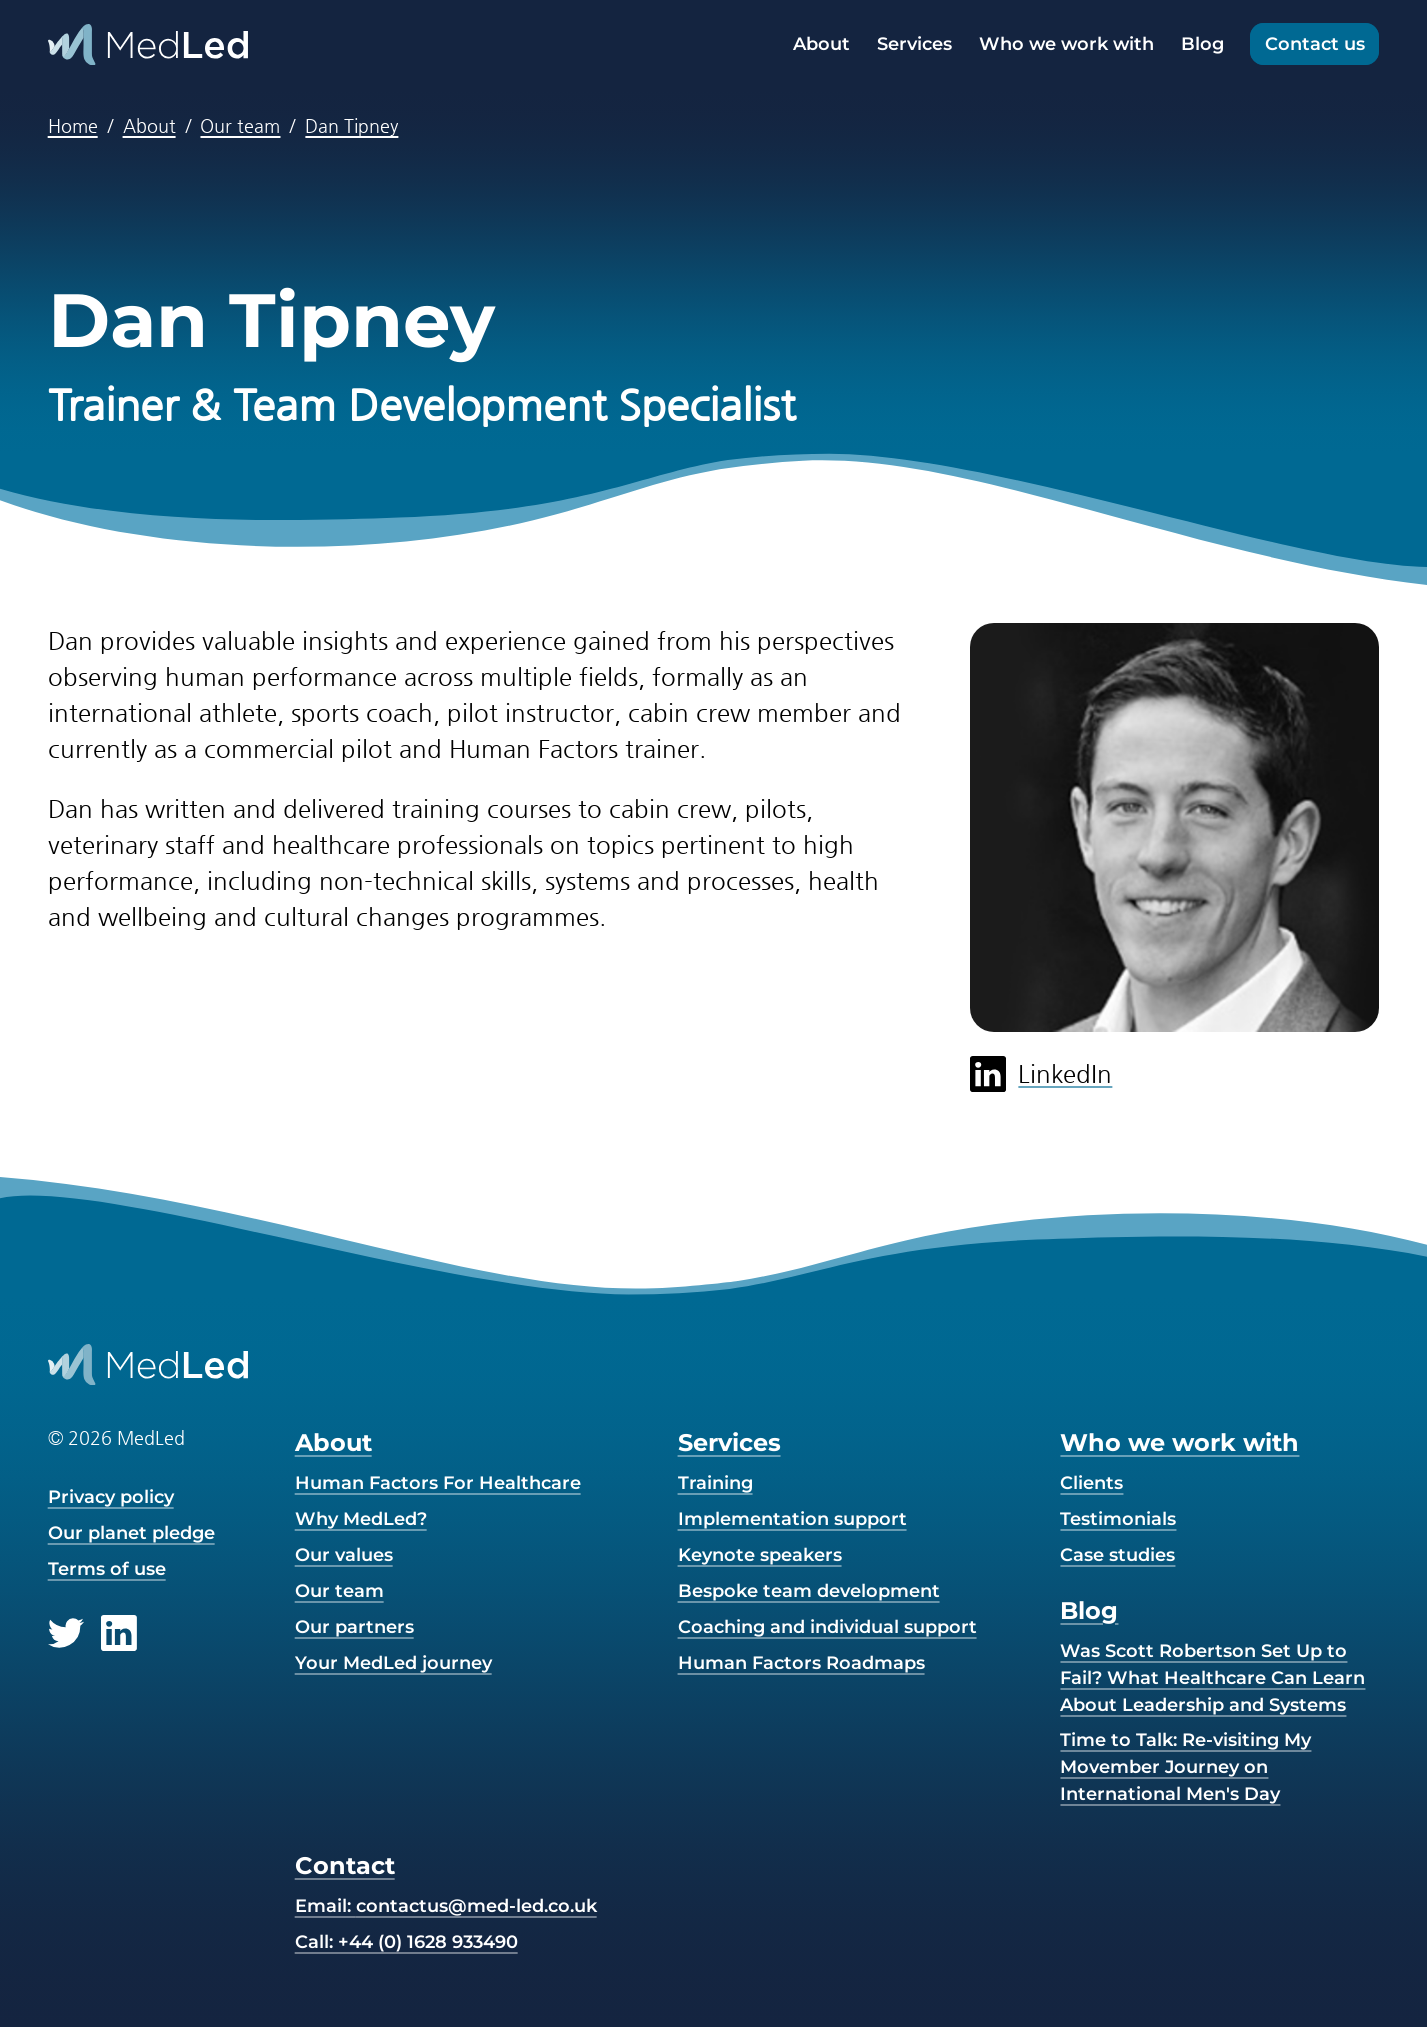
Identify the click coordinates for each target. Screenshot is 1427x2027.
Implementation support (792, 1519)
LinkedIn (1041, 1074)
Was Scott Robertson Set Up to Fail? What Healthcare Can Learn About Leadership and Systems (1212, 1678)
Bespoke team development (809, 1591)
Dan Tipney (351, 126)
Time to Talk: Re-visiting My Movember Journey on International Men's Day (1185, 1767)
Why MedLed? (361, 1519)
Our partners (354, 1627)
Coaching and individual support (827, 1627)
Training (715, 1483)
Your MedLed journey (393, 1663)
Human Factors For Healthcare (438, 1483)
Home (73, 126)
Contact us (1315, 44)
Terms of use (107, 1569)
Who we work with (1066, 44)
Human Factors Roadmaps (801, 1663)
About (821, 44)
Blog (1202, 44)
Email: (446, 1906)
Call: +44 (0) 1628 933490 (406, 1942)
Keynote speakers (760, 1555)
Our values (344, 1555)
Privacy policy (111, 1497)
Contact (345, 1865)
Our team (240, 126)
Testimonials (1118, 1519)
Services (914, 44)
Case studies (1117, 1555)
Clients (1091, 1483)
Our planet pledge (131, 1533)
